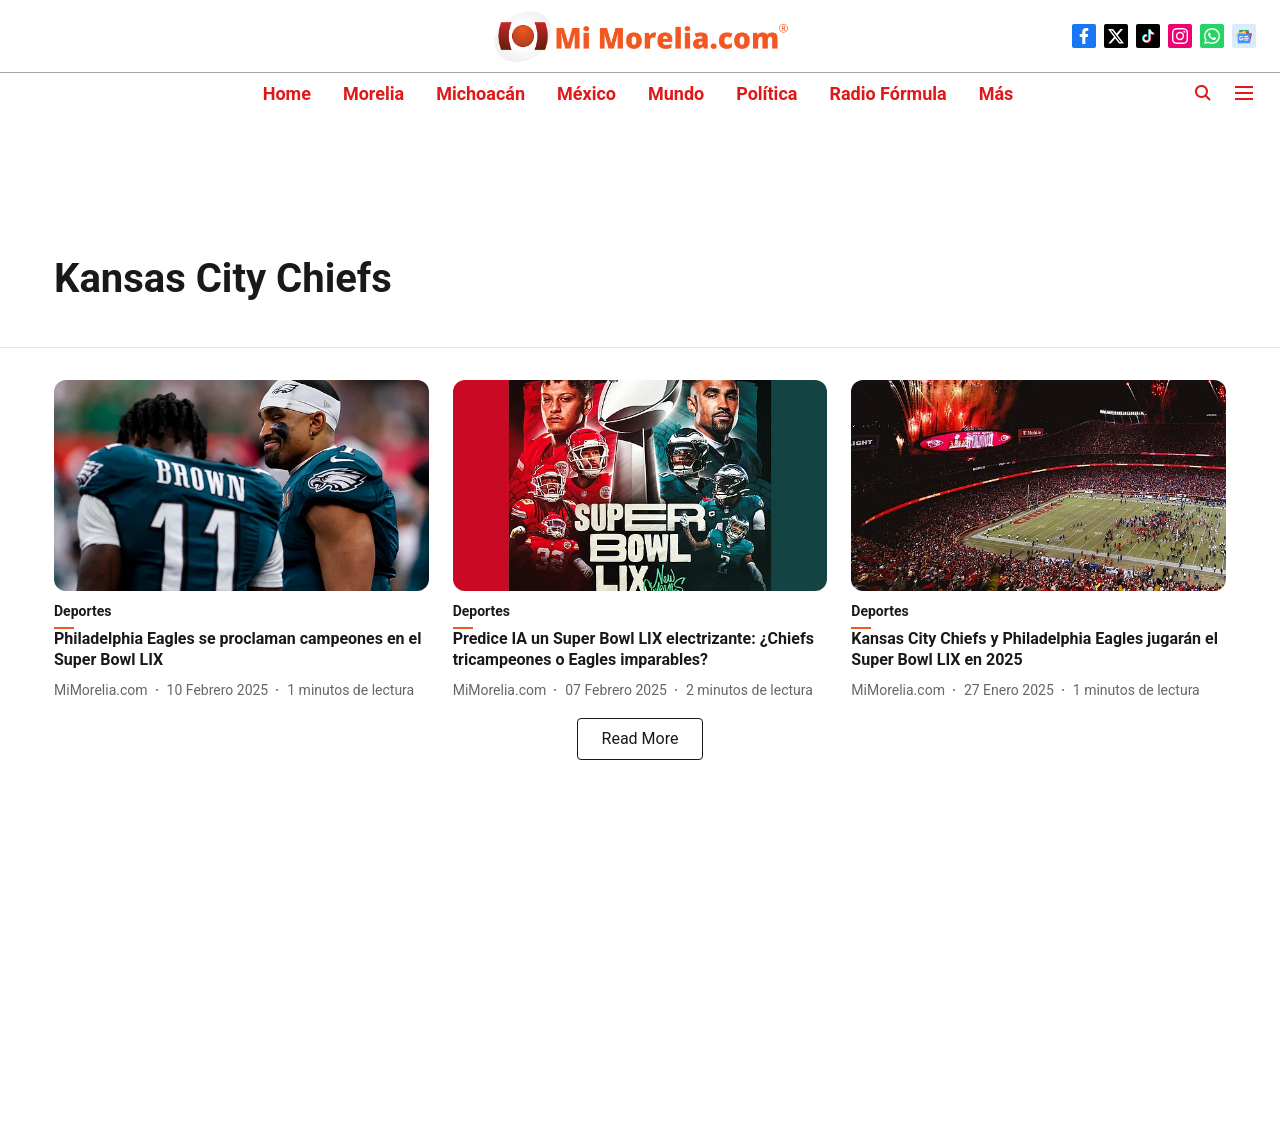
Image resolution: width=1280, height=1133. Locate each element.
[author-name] (105, 690)
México (586, 93)
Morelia (373, 93)
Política (766, 93)
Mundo (676, 93)
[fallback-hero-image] (241, 485)
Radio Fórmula (887, 93)
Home (287, 93)
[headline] (241, 650)
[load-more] (640, 739)
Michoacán (480, 93)
